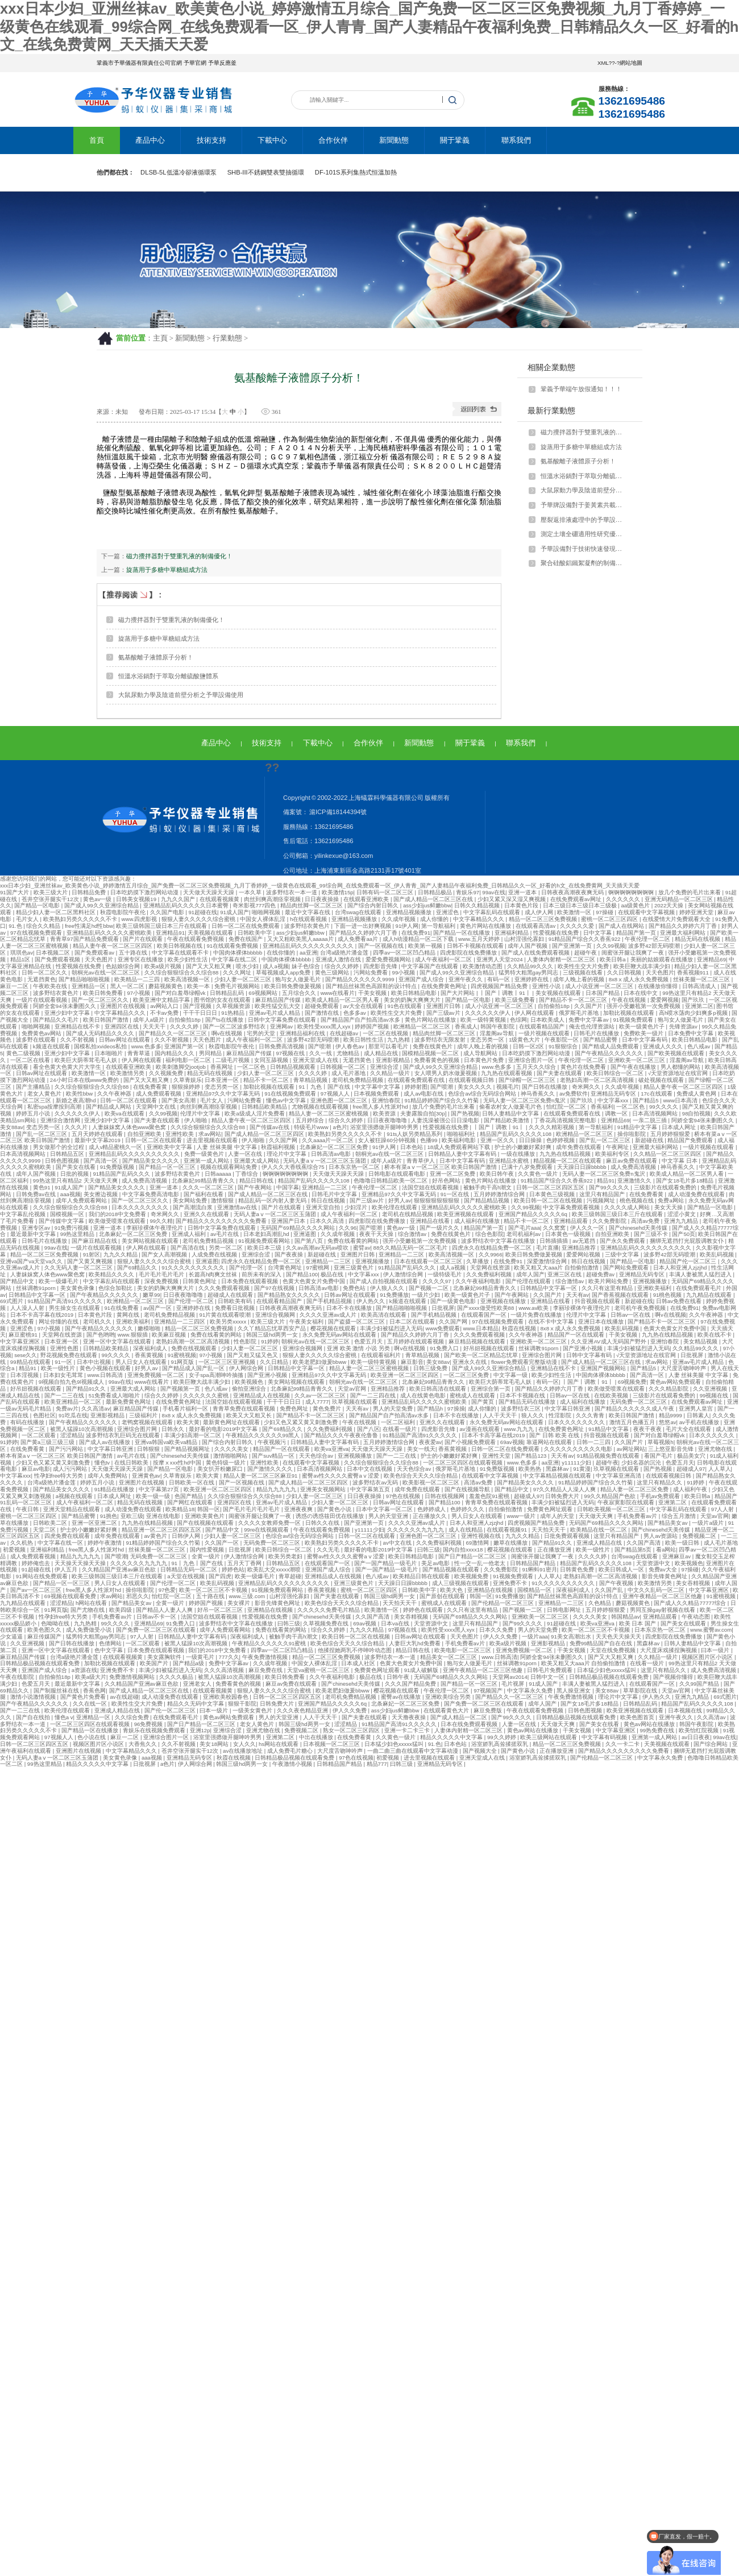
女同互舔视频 (272, 1060)
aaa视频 (70, 1194)
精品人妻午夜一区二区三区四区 (113, 946)
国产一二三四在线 (373, 1395)
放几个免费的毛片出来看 (690, 892)
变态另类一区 (488, 1039)
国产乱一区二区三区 (42, 1134)
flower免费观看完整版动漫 (524, 1362)
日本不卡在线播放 (349, 1308)
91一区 (64, 1362)
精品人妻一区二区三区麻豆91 (261, 1475)
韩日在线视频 (329, 1200)
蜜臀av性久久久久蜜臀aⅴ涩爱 (341, 1475)
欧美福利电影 (460, 1140)
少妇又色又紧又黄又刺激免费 (301, 1422)
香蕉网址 (222, 1067)
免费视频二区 (700, 1536)
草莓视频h (660, 1442)
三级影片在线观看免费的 (666, 1187)
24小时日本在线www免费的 (85, 1080)
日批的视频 (75, 1174)
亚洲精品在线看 (430, 1221)
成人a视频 (275, 966)
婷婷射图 (416, 1087)
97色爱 (167, 1590)
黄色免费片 (328, 1408)
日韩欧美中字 (255, 933)
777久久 (229, 1657)
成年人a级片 (149, 1020)
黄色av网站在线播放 (650, 1724)
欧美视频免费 (472, 1576)
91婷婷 (270, 1341)
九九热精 (399, 1039)
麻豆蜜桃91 (24, 1334)
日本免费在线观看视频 (250, 1281)
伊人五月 (67, 1569)
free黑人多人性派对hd (380, 1107)
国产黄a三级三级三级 (48, 1442)
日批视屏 (442, 1308)
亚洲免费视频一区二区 (156, 1375)
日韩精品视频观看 (293, 1067)
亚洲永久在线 (470, 1362)
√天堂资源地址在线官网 (678, 1073)
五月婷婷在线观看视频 (416, 1341)
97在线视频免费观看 (36, 933)
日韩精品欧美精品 (265, 1107)
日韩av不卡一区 (157, 1616)
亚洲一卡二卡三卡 (407, 1730)
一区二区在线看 (31, 1060)
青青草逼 (139, 1053)
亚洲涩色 (448, 912)
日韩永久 (173, 1429)
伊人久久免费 (501, 1636)
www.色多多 (146, 1046)
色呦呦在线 (56, 1623)
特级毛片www (312, 1127)
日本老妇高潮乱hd (266, 1234)
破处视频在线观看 (662, 1080)
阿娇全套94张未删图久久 (65, 1006)
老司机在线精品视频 (408, 1214)
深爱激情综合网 (547, 1261)
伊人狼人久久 (388, 1288)
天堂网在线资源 (491, 1267)
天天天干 (155, 1026)
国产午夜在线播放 (634, 1067)
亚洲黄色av (146, 1475)
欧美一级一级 (154, 1496)
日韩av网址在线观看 (125, 1039)
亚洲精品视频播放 (409, 912)
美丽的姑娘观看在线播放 (662, 959)
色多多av (355, 1013)
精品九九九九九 (277, 1489)
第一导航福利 (439, 926)
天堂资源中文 (654, 1563)
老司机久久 (98, 1321)
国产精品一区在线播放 (462, 933)
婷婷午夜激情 (105, 1543)
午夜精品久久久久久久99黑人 (263, 1435)
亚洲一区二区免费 (453, 1174)
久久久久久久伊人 (488, 1013)
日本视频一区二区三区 (332, 1744)
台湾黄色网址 (286, 1267)
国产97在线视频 (275, 1288)
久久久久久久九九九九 (416, 1529)
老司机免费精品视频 (358, 1080)
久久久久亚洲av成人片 (329, 1315)
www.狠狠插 (134, 1334)
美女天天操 (669, 1207)
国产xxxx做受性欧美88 (486, 1308)
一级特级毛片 (445, 1274)
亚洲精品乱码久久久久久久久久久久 (309, 946)
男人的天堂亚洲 (389, 1516)
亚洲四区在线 (122, 1026)
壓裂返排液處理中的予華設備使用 (584, 519)
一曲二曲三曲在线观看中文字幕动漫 (413, 1751)
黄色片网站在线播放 (486, 926)
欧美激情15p (338, 892)
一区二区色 (252, 1067)
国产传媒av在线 (270, 1127)
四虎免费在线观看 (68, 1536)
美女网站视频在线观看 (151, 1241)
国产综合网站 (711, 1744)
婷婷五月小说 (34, 1113)
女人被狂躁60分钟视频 (387, 1140)
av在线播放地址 (243, 1751)
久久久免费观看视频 (224, 1288)
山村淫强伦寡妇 (525, 939)
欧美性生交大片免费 (584, 966)
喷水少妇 (248, 966)
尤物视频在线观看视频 (321, 1107)
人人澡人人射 (28, 1308)
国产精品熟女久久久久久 (290, 1295)
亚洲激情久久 (635, 1180)
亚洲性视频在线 (482, 1536)
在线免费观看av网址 (576, 899)
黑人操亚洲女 (574, 1690)
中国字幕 (287, 1187)
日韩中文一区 (548, 1677)
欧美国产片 (155, 1663)
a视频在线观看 (75, 1496)
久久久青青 (591, 1415)
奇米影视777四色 (255, 905)
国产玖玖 (694, 1000)
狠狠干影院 (242, 1703)
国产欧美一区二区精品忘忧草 (482, 1355)
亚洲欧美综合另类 (448, 1697)
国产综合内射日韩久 (373, 905)
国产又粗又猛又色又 (253, 1355)
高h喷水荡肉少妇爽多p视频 (694, 1013)
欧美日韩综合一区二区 (616, 1073)
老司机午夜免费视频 (641, 1308)
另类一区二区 (226, 1248)
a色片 (340, 1127)
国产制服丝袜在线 (57, 1690)
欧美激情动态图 (483, 966)
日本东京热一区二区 (355, 1167)
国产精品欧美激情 (507, 1120)
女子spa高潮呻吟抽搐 (216, 1375)
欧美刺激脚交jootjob (181, 1067)
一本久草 (251, 892)
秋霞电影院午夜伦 (123, 912)
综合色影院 (489, 1234)
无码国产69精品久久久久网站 (298, 1228)
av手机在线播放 (700, 1422)
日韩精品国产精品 (533, 1563)
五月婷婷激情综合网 (500, 1194)
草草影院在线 (641, 1690)
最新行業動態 (551, 410)
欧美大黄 (188, 1422)
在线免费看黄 (151, 1087)
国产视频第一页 (181, 1389)
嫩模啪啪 (150, 1328)
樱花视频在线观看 (334, 1328)
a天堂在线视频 (186, 1576)
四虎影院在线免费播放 (469, 952)
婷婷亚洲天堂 (697, 912)
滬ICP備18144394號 (337, 811)
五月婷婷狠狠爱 (671, 1134)
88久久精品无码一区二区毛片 (411, 1248)
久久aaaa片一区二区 (328, 1140)
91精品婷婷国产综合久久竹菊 (442, 1100)
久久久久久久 (624, 899)
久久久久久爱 (578, 926)
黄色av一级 (98, 899)
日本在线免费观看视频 (470, 1724)
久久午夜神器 (115, 1093)
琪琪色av (21, 952)
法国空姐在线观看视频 (431, 1187)
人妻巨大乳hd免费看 (415, 1643)
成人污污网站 (71, 1469)
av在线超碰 (124, 1697)
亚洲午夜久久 (466, 979)
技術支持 (211, 140)
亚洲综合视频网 (276, 1315)
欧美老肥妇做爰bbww (320, 1362)
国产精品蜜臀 (601, 1039)
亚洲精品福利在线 (303, 1033)
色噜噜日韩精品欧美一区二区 (391, 1180)
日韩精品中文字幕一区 (549, 1288)
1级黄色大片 (525, 1039)
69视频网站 (263, 993)
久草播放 (478, 1261)
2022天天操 (669, 905)
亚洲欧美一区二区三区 (637, 1060)
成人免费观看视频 (159, 1093)
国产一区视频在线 (381, 946)
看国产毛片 (659, 1456)
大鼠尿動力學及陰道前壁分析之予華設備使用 (180, 694)
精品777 (377, 1764)
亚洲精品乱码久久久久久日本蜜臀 (186, 905)
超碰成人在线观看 (231, 1295)
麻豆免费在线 (266, 1670)
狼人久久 (533, 1415)
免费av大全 (664, 1569)
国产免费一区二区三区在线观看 (156, 1630)
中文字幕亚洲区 (20, 1341)
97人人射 (723, 1509)
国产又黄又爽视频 (90, 1261)
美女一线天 (421, 1449)
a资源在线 (84, 1670)
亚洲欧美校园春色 (226, 1697)
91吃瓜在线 (73, 1415)
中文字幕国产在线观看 (430, 966)
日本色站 (412, 1147)
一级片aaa (535, 1636)
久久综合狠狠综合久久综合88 (182, 972)
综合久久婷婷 (342, 966)
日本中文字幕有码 (645, 1039)
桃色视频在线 (637, 1200)
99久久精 (161, 1221)
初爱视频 (15, 1549)
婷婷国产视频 (373, 1026)
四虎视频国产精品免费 (500, 986)
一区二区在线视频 (386, 1033)
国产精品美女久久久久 (151, 1161)
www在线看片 (338, 993)
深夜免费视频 (162, 1281)
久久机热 (22, 1543)
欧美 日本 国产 (638, 1623)
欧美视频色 (250, 1382)
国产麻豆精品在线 (95, 1241)
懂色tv (102, 1462)
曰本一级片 (716, 1650)
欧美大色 (452, 1590)
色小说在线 (92, 1737)
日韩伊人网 (187, 1536)
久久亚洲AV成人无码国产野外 (609, 1341)
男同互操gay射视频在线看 (663, 1610)
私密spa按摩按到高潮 (55, 1107)
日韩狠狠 (149, 1449)
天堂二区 (45, 1529)
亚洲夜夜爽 (299, 1509)
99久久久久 (664, 1107)
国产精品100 (302, 1274)
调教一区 (617, 1113)
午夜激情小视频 (293, 1764)
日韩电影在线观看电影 (397, 1174)
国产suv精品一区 (274, 1456)
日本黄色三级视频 (552, 1194)
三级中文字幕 (623, 1254)
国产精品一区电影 (37, 905)
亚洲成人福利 (189, 1234)
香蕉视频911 (694, 972)
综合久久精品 (44, 926)
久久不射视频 (78, 1039)
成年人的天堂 (558, 1516)
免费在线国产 (246, 939)
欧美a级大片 (90, 1677)
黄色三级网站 (333, 972)
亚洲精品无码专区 (614, 1093)
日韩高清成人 (700, 986)
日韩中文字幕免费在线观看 (283, 1020)
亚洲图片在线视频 (123, 1006)
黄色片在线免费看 (584, 1067)
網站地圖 (631, 63)
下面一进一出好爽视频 (363, 926)
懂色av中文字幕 (287, 1100)
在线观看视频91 (507, 1529)
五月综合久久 (300, 993)
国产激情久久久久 (270, 1469)
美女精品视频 (701, 1341)
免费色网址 (295, 1408)
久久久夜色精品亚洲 (303, 1710)
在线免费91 (415, 933)
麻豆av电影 (36, 1469)
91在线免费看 (122, 1308)
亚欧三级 (132, 1516)
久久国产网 (284, 1140)
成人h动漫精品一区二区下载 (419, 939)
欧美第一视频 (426, 946)
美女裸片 (239, 1603)
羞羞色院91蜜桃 (489, 1496)
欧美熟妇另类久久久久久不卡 (81, 919)
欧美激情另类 (128, 1073)
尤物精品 (349, 1053)
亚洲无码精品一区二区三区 (680, 899)
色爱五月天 (369, 1341)
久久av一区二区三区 (320, 1395)
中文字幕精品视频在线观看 (558, 1475)
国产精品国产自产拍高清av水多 (361, 1020)
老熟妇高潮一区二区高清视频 (598, 1080)
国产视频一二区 (429, 1288)
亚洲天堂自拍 (324, 1207)
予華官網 (195, 63)
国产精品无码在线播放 (528, 1402)
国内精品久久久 (175, 1053)
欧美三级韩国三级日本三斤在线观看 (162, 926)
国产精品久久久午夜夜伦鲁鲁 (342, 1435)
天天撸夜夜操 (409, 1717)
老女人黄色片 (45, 1093)
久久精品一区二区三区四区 (668, 1154)
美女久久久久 (475, 1087)
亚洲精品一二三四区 (180, 1321)
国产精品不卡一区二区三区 (574, 1000)
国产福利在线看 (204, 1194)
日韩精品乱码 (228, 993)
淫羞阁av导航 (498, 1033)
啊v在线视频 (227, 1033)
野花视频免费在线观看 (69, 1355)
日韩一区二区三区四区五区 (551, 1187)
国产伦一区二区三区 (170, 1710)
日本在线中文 (641, 993)
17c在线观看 (657, 1093)
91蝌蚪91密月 (539, 1569)
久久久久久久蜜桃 (206, 1395)
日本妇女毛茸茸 (64, 1375)
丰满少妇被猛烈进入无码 (391, 1328)
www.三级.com (248, 1596)
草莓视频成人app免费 (284, 972)
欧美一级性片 (59, 1368)
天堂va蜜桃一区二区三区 (319, 1670)
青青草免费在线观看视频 (245, 1408)
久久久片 (77, 1127)
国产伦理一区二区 (191, 1301)
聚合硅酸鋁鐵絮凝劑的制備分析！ (584, 562)
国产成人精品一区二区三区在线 (434, 899)
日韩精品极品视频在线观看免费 (40, 1663)
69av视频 (512, 1442)
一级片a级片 (708, 1523)
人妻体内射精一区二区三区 (562, 959)
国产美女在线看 (76, 1167)
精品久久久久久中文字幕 (452, 1737)
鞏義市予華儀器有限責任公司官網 (139, 63)
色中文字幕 (109, 1650)
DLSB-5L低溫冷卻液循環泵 (178, 172)
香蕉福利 (602, 1107)
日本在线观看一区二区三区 (429, 1261)
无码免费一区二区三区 (639, 1402)
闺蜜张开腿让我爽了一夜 (633, 952)
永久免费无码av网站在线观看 (340, 1334)
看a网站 (666, 1549)
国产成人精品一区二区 (459, 1717)
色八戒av (699, 1046)
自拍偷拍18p (554, 1006)
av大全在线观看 (364, 1006)
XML (603, 63)
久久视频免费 (167, 1073)
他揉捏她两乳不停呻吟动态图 (355, 1650)
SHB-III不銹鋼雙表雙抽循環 (265, 172)
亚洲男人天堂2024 (500, 959)
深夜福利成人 (151, 1348)
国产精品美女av (668, 1523)
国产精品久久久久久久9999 (360, 979)
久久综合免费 (133, 1717)
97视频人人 (336, 1093)
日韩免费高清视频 (282, 1046)
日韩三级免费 (431, 1368)
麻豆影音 (412, 1362)
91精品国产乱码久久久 (122, 1174)
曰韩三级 (428, 1549)
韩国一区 (208, 1509)
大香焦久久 (143, 1744)
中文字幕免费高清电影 (151, 1194)
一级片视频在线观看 (544, 1033)
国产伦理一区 (247, 1267)
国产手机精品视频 (330, 1301)
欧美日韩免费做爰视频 (293, 986)
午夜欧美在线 (51, 986)
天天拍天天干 (549, 1529)
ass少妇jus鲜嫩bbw (427, 905)
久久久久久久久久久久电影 (579, 1449)
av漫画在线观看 (480, 1429)
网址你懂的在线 (59, 1321)
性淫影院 (561, 1415)
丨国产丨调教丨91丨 (505, 993)
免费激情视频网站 (132, 1677)
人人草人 (719, 1469)
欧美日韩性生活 (364, 1039)
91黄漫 (582, 1469)
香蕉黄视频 (150, 1355)
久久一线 (321, 1053)
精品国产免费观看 (691, 1140)
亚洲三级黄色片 (354, 1267)
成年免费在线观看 (579, 1147)
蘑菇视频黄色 (166, 986)
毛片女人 (28, 919)
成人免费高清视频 (634, 1167)
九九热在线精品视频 (565, 1154)
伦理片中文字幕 (201, 1113)
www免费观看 (443, 1328)
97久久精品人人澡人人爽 (565, 1489)
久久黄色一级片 (538, 1174)
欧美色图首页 (638, 1717)
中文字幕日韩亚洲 (568, 1408)
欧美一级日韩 (683, 1543)
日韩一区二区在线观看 (129, 1100)
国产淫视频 (198, 1006)
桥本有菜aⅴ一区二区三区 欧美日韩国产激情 (441, 1167)
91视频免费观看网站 (264, 1241)
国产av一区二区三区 (36, 1590)
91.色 (16, 926)
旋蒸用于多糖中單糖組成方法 (166, 569)
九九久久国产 (179, 899)
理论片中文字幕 (287, 1154)
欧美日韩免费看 (103, 993)
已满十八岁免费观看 (527, 1167)
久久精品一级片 (391, 1073)
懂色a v (64, 1717)
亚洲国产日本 (289, 1221)
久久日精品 (275, 1362)
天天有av (577, 1295)
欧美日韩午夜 (498, 1174)
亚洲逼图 (305, 1234)
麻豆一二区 (15, 986)
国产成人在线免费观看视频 (536, 952)
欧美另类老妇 (286, 1556)
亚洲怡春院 (387, 1100)
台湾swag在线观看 (359, 912)
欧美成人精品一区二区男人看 (343, 1000)
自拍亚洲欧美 (145, 1134)
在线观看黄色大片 (447, 1710)
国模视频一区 (68, 1214)
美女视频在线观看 (559, 993)
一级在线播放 (519, 1154)
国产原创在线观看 (443, 1596)
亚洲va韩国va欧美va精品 (167, 1442)
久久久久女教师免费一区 (270, 1523)
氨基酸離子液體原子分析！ (155, 657)
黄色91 (42, 1187)
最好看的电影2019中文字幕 (224, 1429)
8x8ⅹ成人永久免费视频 (639, 979)
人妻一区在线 (246, 1154)
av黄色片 (156, 1536)
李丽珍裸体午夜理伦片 (155, 1228)
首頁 (96, 140)
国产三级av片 (444, 1013)
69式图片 (12, 1301)
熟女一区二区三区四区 (352, 1730)
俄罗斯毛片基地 (579, 1013)
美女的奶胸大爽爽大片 (413, 1000)
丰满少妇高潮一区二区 (193, 1435)
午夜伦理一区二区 (648, 939)
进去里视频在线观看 (212, 1140)
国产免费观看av (95, 952)
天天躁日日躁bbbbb (582, 1167)
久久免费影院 (610, 1221)
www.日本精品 (481, 1328)
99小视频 (404, 972)
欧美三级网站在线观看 (549, 1737)
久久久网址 (238, 972)
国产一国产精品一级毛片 (386, 1563)
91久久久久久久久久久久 (193, 1267)
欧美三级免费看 (516, 1000)
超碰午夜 (586, 952)
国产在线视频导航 (468, 1489)
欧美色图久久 (45, 1630)
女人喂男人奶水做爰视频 (446, 1073)
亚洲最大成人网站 (257, 1161)
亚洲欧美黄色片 (205, 1516)
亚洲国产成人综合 (422, 979)
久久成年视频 (399, 919)
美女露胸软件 (165, 1657)
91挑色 (109, 1516)
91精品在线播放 (115, 1489)
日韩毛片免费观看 (550, 1670)
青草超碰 (290, 1576)
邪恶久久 (137, 1596)
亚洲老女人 (198, 1684)
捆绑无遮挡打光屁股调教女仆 (687, 1241)
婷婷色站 (233, 1569)
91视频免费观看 (633, 1020)
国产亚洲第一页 (572, 946)
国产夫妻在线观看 (560, 1073)
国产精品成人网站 (109, 1107)
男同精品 (211, 1053)
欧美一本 (199, 986)
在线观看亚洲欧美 (367, 899)
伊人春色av (350, 1046)
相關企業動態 (551, 367)
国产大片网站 (458, 993)
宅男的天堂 (262, 1033)
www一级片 (522, 1516)
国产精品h (431, 1408)
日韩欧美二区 (51, 1523)
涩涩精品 (71, 1435)
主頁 (160, 338)
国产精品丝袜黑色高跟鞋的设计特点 (372, 986)
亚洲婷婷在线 (532, 979)
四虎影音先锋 (381, 966)
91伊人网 (407, 926)
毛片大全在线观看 (689, 1429)
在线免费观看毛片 (699, 1288)
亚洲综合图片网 (542, 1355)
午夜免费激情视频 (265, 1657)
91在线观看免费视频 (233, 946)
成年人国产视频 (528, 946)
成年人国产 (530, 1274)
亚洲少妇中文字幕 (68, 1013)
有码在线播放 (28, 1422)
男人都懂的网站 (681, 1067)
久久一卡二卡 (623, 1744)
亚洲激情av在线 (238, 1207)
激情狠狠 (223, 1200)
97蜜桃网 (318, 1267)
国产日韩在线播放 (545, 1087)
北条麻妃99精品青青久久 (204, 1180)
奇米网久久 (587, 1087)
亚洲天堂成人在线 (316, 1060)
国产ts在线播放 (225, 1020)
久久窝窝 (555, 1228)
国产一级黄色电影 (454, 1301)
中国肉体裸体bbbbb (238, 952)
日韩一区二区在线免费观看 (246, 926)
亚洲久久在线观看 (207, 1214)
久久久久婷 (185, 1026)
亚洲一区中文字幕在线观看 (118, 1341)
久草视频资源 (234, 1006)
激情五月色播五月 (633, 1422)
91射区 (92, 1254)
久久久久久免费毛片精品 (329, 1610)
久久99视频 (610, 946)
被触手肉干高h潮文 (488, 1187)
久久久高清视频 (225, 1670)
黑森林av (558, 1469)
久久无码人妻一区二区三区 (79, 1267)
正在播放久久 (431, 1516)
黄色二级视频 (24, 1053)
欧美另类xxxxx (229, 1321)
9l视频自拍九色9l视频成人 (72, 1382)
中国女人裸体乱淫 (263, 919)
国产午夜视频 (617, 1583)
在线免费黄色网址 (444, 986)
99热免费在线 (657, 1730)
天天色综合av (317, 1456)
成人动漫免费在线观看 (697, 1194)
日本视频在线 (686, 1710)
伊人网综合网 (247, 1368)
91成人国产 (234, 912)
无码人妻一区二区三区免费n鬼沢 (525, 1100)
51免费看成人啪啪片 (115, 1395)
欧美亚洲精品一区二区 (73, 1402)
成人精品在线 (382, 1053)
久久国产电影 (168, 912)
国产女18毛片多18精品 (685, 1180)
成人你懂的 (435, 919)
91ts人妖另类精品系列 (415, 1134)
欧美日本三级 (265, 1248)
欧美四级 (121, 1610)
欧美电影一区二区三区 (463, 1650)
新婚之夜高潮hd (76, 1100)
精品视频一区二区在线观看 (568, 1161)
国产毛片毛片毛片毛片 (252, 1509)
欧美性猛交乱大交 (278, 1006)
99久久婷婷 (502, 1737)
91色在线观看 (406, 1006)
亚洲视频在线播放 (504, 1301)
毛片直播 (547, 1248)
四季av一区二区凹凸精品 (405, 952)
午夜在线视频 (629, 1000)
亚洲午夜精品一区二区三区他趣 (663, 1596)
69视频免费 (632, 1382)
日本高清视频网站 (655, 1113)
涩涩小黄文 (682, 1214)
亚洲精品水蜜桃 (509, 1161)
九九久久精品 (121, 1254)
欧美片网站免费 (609, 1281)
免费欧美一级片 (644, 1033)
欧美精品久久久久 (112, 1274)
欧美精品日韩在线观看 (422, 1576)
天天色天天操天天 (619, 1636)
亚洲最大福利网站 (683, 933)
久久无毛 (329, 1549)
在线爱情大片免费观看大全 (677, 919)
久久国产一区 (222, 1543)
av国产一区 (158, 1308)
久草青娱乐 (187, 1080)
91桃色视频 (668, 1295)
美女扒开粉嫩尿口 (220, 1469)
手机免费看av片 (638, 1516)
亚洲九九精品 (682, 1221)
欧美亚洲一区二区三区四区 (406, 1375)
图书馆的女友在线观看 (223, 1000)
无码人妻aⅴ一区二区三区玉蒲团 (325, 1161)
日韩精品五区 (68, 1154)
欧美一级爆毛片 (59, 1281)
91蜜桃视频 (182, 1355)
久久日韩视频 (625, 972)
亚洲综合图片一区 (531, 1060)
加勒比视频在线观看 (629, 1013)
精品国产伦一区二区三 (688, 1261)
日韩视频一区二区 (343, 1067)
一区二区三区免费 (467, 1375)
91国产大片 (15, 892)
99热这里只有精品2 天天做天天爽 (76, 1180)
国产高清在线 (188, 1248)
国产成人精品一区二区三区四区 (265, 1134)
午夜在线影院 (18, 1677)
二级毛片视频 (233, 1060)
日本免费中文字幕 (691, 1033)
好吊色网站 (447, 1180)
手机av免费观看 (661, 1496)
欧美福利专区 (613, 1154)
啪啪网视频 (267, 912)
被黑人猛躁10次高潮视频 (82, 1429)
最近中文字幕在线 (308, 912)
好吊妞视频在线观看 (489, 1348)
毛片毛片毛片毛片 (162, 1274)
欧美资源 (385, 1113)
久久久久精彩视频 (552, 1127)
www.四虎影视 (140, 919)
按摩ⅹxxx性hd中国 (178, 1462)
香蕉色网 (94, 1690)
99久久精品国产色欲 (610, 1496)
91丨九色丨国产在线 (325, 1087)
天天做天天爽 (597, 1516)
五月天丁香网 (245, 1563)
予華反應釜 (222, 63)
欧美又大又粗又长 (249, 1415)
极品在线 (333, 1274)
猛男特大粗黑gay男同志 (529, 972)
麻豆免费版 (489, 1710)
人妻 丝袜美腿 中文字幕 (227, 1147)
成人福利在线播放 (477, 1221)
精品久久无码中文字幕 (196, 1703)
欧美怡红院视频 (699, 1730)
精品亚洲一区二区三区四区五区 (162, 1529)
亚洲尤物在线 (716, 1449)
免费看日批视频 (235, 1308)
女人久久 (244, 1744)
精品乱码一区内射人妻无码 (273, 1200)
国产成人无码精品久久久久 (101, 1033)
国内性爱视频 (208, 1549)
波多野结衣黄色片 (307, 926)
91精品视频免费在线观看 (609, 1456)
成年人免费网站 (108, 1475)
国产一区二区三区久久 (101, 1000)
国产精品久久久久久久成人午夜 (635, 1408)
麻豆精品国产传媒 (278, 1000)
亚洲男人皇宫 (697, 1408)
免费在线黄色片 (433, 1046)
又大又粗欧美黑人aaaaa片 (301, 939)
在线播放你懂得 (658, 986)
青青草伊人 (421, 1161)
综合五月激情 (680, 1516)
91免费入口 (445, 1348)
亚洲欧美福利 (655, 1288)
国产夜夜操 (290, 1254)
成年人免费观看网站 (82, 1200)
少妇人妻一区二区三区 (243, 979)
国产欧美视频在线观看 (676, 1053)
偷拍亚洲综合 (250, 1389)
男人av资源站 (661, 1536)
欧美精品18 (179, 1509)
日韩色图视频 (63, 1161)
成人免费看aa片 (358, 939)
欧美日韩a (613, 959)
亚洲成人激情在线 (339, 959)
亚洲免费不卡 (511, 1583)
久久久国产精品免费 (411, 1684)
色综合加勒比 (116, 1288)
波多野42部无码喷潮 (654, 946)
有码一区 (499, 979)
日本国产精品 (603, 993)
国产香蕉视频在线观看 (621, 1295)
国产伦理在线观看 (529, 1281)
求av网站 (209, 1134)
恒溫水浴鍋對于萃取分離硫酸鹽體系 (168, 676)
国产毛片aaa (524, 1228)
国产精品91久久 (86, 1389)
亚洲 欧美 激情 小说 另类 (359, 1348)
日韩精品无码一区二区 (189, 1569)
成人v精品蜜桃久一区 (116, 1147)
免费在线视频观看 (194, 1348)
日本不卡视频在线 (523, 1395)
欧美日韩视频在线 (180, 946)
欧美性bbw (80, 1093)
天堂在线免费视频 (613, 1650)
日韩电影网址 (565, 1610)
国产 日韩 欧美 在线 (555, 1435)
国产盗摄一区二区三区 (357, 1321)
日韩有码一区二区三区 (385, 892)
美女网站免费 (191, 1200)
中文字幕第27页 (159, 1489)
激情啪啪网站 (231, 1456)
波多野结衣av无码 (376, 1482)
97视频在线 (291, 1053)
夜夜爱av (430, 1442)
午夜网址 (618, 1147)
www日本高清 (681, 1100)
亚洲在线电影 (164, 1516)
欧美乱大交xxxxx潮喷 (274, 1569)
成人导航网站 (481, 1053)
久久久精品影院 (669, 1389)
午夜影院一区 (562, 1039)
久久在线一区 (91, 1703)
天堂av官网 (353, 1389)
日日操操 (531, 1140)
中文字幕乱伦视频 (23, 1214)
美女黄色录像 (78, 1288)
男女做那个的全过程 (59, 1147)
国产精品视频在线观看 (451, 1569)
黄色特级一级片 (226, 1462)
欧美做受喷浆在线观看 (118, 1221)
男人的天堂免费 (393, 1408)
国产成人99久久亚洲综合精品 (102, 905)
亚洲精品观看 (571, 1221)
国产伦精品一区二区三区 (503, 1603)
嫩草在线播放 (511, 1543)
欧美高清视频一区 (187, 979)
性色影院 (246, 1341)
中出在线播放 (317, 1737)
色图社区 (44, 1415)
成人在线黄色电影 (423, 1395)
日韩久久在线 (323, 1523)
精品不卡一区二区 (266, 1080)
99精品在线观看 (31, 1362)
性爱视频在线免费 (556, 933)
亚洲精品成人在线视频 (262, 1395)
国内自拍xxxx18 (463, 1549)
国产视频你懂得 (674, 1677)
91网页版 (183, 1362)
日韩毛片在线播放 (597, 1033)
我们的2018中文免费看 (118, 1214)
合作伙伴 (333, 140)
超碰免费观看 (323, 1006)
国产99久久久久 (609, 1187)
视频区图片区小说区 (708, 1657)
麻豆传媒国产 (45, 1636)
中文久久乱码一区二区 (657, 1590)
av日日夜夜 (696, 1737)
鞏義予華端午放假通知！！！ (581, 388)
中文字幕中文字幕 (378, 1087)
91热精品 (233, 1013)
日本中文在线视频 (370, 1469)
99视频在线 (715, 1395)
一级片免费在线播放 (536, 1315)
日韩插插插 (554, 1241)
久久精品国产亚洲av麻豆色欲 (119, 1569)
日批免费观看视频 (567, 1536)
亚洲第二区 (699, 1006)
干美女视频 (373, 993)
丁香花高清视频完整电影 (566, 1120)
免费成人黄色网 (697, 1093)
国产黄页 (483, 1402)
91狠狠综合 (564, 1046)
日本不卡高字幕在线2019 (42, 1315)
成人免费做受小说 (89, 1630)
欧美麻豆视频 (170, 1334)
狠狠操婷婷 (187, 1087)
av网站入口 (165, 1006)
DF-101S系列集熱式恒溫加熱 (356, 172)
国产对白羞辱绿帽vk (181, 993)
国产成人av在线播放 (105, 1442)
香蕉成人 (466, 1026)
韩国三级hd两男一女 (272, 1334)
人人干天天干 (500, 1415)
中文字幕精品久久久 (479, 919)
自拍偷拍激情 (506, 1509)
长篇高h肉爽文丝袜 (214, 1274)
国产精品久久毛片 (56, 1020)
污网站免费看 (371, 972)
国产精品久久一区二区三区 (174, 1033)
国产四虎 (220, 1576)
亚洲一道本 (523, 892)
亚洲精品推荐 (579, 1248)
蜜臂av (361, 1248)
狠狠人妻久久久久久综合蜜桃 (199, 919)
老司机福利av (524, 1234)
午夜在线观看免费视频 (196, 939)
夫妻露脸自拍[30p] (424, 1113)
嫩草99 (151, 1295)
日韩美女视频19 (136, 899)
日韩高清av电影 (331, 1154)
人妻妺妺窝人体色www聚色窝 (130, 1127)
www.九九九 (519, 1429)
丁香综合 (247, 1174)
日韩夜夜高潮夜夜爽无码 (573, 892)
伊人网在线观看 (535, 1013)
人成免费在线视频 (215, 1254)
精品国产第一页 (637, 933)
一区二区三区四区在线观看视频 (463, 1462)
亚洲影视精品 (394, 1060)
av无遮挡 (584, 1241)
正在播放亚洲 (555, 1549)
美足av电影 (436, 1563)
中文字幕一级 (511, 1375)
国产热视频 (465, 1113)
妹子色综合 (307, 966)
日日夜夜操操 (323, 899)
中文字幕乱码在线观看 (492, 912)
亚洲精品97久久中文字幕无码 (223, 1093)
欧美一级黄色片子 (642, 1026)
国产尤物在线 (88, 1610)
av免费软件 (573, 1093)
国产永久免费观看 (623, 1241)
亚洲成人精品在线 (600, 1543)
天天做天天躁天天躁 (209, 892)
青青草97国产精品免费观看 (85, 939)
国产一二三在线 (65, 1395)
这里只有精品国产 (602, 1194)
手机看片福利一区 (186, 1408)
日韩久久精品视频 (477, 905)
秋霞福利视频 (279, 1147)
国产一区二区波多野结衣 (235, 1026)
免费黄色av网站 (42, 1033)
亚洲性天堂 (497, 1456)
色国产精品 (190, 1496)
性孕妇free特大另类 (59, 1475)
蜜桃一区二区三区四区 (610, 919)
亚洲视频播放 (373, 1261)
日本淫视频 (25, 1375)
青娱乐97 (467, 892)
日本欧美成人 (548, 1020)
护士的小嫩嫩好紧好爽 (524, 1147)
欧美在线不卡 (715, 1334)
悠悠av (667, 1422)
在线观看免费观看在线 (417, 1080)
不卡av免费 (165, 1013)
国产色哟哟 (100, 1334)
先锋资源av (684, 1026)
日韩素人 (698, 1415)
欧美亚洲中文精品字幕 (162, 1000)
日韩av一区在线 (631, 1315)
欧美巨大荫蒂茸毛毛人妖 (87, 1060)
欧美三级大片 (51, 892)
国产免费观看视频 (58, 959)
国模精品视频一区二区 (431, 1053)
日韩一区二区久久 (45, 972)
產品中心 (150, 140)
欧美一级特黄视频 (484, 1020)
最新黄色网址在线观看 (232, 1422)
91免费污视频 (72, 1228)
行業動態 (227, 338)
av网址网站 (631, 1449)
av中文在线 (398, 1543)
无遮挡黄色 (41, 979)
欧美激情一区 (575, 912)
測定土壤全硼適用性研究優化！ (584, 533)
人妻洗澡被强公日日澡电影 (446, 1120)
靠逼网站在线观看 (550, 1442)
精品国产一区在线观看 (576, 1334)
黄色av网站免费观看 (676, 1382)
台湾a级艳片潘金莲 (345, 952)
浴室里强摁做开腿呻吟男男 (385, 1127)
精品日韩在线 (257, 1180)
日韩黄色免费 (578, 1569)
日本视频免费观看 (377, 1093)
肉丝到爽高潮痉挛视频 (273, 899)
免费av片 (67, 1408)
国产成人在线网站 (622, 926)
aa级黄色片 (636, 905)
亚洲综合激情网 (61, 1120)
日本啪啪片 (109, 1053)
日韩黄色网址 (200, 1281)
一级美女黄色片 (253, 1710)
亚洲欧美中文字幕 (170, 1147)
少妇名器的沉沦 (642, 1462)
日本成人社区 (359, 1663)
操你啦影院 (632, 1134)
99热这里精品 (78, 1234)
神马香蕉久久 (539, 1093)
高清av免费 (646, 1221)
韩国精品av (625, 1616)
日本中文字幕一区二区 (385, 1509)
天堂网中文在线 (156, 1107)
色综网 (518, 1020)
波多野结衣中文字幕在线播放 (499, 1241)
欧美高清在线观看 (384, 1315)
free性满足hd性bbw (89, 926)
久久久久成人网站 (627, 1207)
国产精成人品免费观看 (611, 1046)
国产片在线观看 (143, 939)
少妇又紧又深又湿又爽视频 (512, 899)
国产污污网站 (67, 1449)
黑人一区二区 (128, 986)
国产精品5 (646, 1100)
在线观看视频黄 (220, 899)
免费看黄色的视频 (437, 1060)
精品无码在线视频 (698, 939)
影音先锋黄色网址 (665, 1576)
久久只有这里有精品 (608, 1288)
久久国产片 (589, 1006)
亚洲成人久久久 (663, 1046)
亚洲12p (200, 1730)
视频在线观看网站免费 (229, 1167)
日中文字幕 (598, 933)
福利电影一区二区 (189, 1060)
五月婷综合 (311, 1120)
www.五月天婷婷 (479, 939)
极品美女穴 (692, 1456)
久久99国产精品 (700, 1684)
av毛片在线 (225, 1234)
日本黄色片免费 (484, 1060)
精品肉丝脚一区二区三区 (312, 905)
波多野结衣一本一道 (292, 892)
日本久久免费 (497, 1630)
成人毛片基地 (349, 1073)
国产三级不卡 (652, 1234)
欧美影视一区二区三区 (431, 1482)
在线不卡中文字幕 (551, 1321)
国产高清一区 (101, 1161)
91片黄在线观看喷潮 (226, 1315)
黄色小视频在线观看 (106, 1368)
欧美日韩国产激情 (106, 1020)
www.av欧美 (534, 1308)
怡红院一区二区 (567, 1107)
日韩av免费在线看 (679, 1301)
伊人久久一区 (588, 1228)
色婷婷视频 (561, 1140)
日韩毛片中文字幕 (335, 1194)
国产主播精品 (34, 1087)
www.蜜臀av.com (711, 1630)
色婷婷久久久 (468, 1509)
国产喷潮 (320, 1046)
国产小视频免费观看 (471, 1442)
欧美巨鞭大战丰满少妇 (642, 966)
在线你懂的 (282, 952)
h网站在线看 (92, 1603)
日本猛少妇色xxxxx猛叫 (607, 1670)
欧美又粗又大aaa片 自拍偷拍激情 (557, 1267)
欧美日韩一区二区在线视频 (549, 1200)
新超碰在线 (650, 1140)
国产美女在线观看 (684, 1623)
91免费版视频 (118, 1167)
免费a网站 (671, 1200)
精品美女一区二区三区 (449, 1657)
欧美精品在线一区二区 (599, 1529)
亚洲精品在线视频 (490, 1590)
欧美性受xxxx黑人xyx (324, 1026)
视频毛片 (507, 1087)
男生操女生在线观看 (75, 1308)
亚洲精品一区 (89, 986)
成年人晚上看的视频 (579, 979)
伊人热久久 (371, 1301)
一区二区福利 (399, 1422)
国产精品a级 (189, 1663)
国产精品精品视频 (487, 1200)
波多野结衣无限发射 (440, 1039)
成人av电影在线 (424, 1093)
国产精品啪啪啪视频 (85, 979)
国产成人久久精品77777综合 (690, 1603)
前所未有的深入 (262, 1274)
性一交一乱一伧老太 (480, 1563)
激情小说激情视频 (33, 1697)
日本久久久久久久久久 (140, 1207)
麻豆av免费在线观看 (632, 1161)
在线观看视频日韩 (472, 1080)
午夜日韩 (28, 1509)
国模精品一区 (535, 1590)
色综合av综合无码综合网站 (483, 1093)
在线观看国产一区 (484, 1315)
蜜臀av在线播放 (401, 1697)
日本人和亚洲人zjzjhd (680, 1267)
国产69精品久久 (138, 1267)
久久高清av (95, 1408)
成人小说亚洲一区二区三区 (600, 986)
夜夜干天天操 (377, 1234)
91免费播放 (394, 1295)
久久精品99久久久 (530, 966)
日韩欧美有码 (236, 1301)
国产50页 (683, 1234)
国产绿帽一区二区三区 (528, 1080)
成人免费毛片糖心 (290, 1751)
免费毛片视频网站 (237, 986)
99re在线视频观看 (267, 1529)
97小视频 (139, 993)
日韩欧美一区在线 (192, 1482)
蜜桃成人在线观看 (473, 1395)
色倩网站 (111, 1643)
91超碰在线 (202, 912)
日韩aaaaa (219, 1174)
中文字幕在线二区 (235, 959)
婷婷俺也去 (37, 1563)
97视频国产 (489, 1690)
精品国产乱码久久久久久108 (516, 1134)
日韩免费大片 (563, 1496)
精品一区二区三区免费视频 (544, 919)
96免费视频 (149, 1724)
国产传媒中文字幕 (62, 1221)
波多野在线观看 (36, 1039)
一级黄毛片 (201, 1657)
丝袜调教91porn (36, 1288)
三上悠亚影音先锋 (671, 1449)
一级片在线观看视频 (42, 1000)
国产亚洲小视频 (583, 1348)
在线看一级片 (400, 1429)
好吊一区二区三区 (220, 1610)
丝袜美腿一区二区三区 (702, 979)
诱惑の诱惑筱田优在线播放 (331, 1516)
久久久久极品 (177, 1677)
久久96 (347, 1228)
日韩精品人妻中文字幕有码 (463, 1154)
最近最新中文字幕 (33, 1234)
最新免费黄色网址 (129, 1402)
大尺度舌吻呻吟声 (684, 1368)
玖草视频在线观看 (355, 1402)
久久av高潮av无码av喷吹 (318, 1248)
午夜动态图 (697, 1616)
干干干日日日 (201, 1013)
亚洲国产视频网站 (604, 1368)
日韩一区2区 (529, 1046)
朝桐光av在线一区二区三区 (107, 972)
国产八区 (368, 1429)
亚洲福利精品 (512, 933)
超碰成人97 (690, 1469)
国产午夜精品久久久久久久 (610, 1053)
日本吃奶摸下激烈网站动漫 (145, 892)
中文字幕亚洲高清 (619, 1475)
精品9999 (671, 1415)
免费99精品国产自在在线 (602, 1643)
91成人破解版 (422, 1670)
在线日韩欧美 (132, 1462)
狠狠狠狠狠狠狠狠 (437, 1200)
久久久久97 (437, 1281)
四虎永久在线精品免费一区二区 (492, 1248)
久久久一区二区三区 (208, 1187)
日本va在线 (396, 1623)
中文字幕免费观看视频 (572, 1207)
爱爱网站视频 (584, 1254)
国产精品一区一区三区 (168, 1167)
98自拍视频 (696, 1113)
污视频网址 (602, 1200)
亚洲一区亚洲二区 (95, 1523)
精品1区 (21, 959)
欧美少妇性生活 (188, 959)
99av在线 (493, 892)
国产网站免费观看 (626, 1267)
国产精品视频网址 (187, 1449)
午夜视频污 (273, 1442)
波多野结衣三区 (521, 1408)
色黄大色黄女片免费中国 (315, 1281)
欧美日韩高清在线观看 (438, 1389)
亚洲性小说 (547, 986)
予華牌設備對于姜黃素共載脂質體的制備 (584, 504)
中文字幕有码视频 (605, 1737)
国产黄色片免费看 (83, 1697)
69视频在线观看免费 (70, 1596)
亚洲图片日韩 (444, 1006)
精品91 (606, 1180)
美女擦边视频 (101, 1194)
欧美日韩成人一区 (622, 1569)
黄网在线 (129, 1315)
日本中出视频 (95, 1362)
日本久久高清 (328, 1221)
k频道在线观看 (52, 1046)
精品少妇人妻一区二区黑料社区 (56, 912)
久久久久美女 (232, 1449)
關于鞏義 (455, 140)
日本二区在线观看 (413, 1321)
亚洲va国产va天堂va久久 (32, 1261)
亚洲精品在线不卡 (78, 1026)
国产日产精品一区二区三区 (473, 1556)
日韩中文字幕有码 (589, 1355)
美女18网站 (215, 1744)
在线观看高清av (536, 926)
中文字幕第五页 (371, 1489)
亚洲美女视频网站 (323, 1489)
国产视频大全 (481, 1751)
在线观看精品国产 (542, 1026)
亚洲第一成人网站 (207, 1161)
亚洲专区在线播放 (141, 959)
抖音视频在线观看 (598, 1301)
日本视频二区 (54, 952)
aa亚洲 (308, 952)
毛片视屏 (513, 1684)
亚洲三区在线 (565, 1274)
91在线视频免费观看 (290, 1093)
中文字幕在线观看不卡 (181, 952)
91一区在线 (456, 1194)
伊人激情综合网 (404, 1274)
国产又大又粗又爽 (209, 966)
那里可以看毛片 (389, 1046)
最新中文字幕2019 (98, 1140)
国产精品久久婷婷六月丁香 (684, 926)
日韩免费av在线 (36, 1194)
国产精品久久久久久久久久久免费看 (222, 1221)
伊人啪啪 (196, 1120)
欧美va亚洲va (331, 1449)
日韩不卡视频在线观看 (476, 946)
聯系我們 (516, 140)
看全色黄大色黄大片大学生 (68, 1067)
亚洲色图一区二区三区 (339, 1100)
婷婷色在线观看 (424, 1610)
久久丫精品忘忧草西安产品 (273, 1328)
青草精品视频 (311, 1080)
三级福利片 (144, 1415)
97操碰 (605, 912)
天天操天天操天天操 (81, 1563)
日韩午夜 (399, 1677)
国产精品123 (531, 1456)
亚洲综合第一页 (491, 1389)
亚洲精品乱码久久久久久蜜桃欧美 (110, 933)
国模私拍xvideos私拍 (101, 1046)
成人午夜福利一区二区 (444, 959)
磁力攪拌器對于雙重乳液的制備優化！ (179, 556)
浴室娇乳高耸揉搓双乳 (500, 1744)
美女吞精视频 (694, 1583)
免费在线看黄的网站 (353, 1241)
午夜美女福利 (307, 1321)
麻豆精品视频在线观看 (478, 1341)
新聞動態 (394, 140)
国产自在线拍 (34, 1717)
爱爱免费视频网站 (389, 959)
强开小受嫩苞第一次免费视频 (644, 1006)
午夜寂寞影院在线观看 (626, 1502)
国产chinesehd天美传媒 (639, 1228)
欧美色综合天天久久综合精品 (421, 1475)
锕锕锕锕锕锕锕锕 (631, 892)
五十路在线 (134, 952)
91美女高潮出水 (571, 1636)
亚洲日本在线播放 (601, 1321)
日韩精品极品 (436, 892)
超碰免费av (601, 1274)
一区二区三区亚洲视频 (227, 1362)
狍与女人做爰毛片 (298, 979)
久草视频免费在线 (326, 1623)
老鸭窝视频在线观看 (148, 1422)
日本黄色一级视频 (568, 1234)
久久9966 (490, 1254)
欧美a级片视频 (163, 966)
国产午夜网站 (255, 1187)
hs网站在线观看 (279, 1744)
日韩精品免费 (89, 892)
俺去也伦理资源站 (592, 1026)
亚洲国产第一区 (185, 1046)
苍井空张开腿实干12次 (51, 899)
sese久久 (25, 1355)
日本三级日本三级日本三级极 (580, 905)
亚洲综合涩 (385, 1067)
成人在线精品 (466, 1529)
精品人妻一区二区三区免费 (635, 1489)
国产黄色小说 (335, 1509)
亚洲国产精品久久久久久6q (533, 1214)
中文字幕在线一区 (61, 1543)
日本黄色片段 (522, 905)
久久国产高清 (644, 1543)
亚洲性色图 (65, 1348)
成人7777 (317, 1402)
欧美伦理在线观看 (395, 1207)
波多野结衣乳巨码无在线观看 (123, 1435)
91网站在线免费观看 (42, 1576)
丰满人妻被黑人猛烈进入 (701, 1274)
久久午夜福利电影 (479, 1281)
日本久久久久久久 (712, 1435)
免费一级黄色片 (205, 1154)
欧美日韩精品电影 (414, 993)
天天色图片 (100, 959)
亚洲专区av (37, 1228)
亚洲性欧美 (180, 1134)
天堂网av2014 (509, 1677)
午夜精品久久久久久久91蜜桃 (270, 1643)
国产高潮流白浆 (193, 1207)
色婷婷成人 (432, 1509)
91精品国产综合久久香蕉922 (585, 939)
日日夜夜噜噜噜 (388, 1120)
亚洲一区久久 (498, 1140)
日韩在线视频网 (445, 1496)
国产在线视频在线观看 (206, 1523)
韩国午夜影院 (498, 1026)
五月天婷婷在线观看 (98, 1134)
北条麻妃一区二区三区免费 (335, 1147)
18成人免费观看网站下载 (459, 1147)
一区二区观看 (39, 1435)
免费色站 (355, 1288)
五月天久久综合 (537, 1067)
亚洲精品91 (170, 933)
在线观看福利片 (381, 1355)
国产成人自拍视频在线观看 (385, 1281)
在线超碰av (345, 1033)
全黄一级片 (207, 1556)
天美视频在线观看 (211, 933)
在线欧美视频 (612, 1395)
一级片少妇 (427, 1295)
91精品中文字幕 (638, 1127)
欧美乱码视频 (718, 1254)
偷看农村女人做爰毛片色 (511, 1107)
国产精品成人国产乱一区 (194, 1368)
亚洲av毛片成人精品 (275, 1013)
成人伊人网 (540, 912)
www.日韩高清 (106, 1375)
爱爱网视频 (664, 1000)
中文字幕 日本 (680, 1161)
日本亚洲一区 (222, 1080)
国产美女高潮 (179, 1100)
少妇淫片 (356, 1207)
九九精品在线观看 (709, 1295)
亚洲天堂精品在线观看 (72, 1509)
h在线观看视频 (309, 919)
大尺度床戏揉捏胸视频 (669, 1650)
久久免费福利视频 (489, 1274)
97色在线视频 (404, 1496)
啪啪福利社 (462, 1134)
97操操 (456, 1408)
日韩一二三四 (594, 1442)
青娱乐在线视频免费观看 (155, 1730)
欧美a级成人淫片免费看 (255, 1113)
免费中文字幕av (589, 1020)
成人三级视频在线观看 (461, 1583)
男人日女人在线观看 (141, 1362)
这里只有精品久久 (660, 1482)
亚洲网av (282, 1026)
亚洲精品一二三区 (325, 1187)
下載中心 (272, 140)
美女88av (11, 1127)
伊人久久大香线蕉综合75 (293, 1167)
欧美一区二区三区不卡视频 (214, 1590)
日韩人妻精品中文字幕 (511, 1113)
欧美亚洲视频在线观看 (466, 1214)
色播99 (429, 1140)
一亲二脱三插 (651, 1120)
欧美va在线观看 (125, 1113)
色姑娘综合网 (124, 966)
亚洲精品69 (711, 959)
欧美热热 (530, 1469)
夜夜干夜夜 (648, 1429)
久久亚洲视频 (711, 1389)
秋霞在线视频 (520, 1328)
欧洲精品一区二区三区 (422, 1026)
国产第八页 (309, 1241)
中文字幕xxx (613, 1100)
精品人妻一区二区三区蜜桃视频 (329, 1113)
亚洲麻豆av (677, 1556)
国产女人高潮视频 (165, 1254)
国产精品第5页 (634, 1549)
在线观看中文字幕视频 (647, 912)
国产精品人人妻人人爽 (165, 1610)
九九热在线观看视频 (507, 1073)
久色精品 (600, 1603)
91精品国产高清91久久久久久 (66, 1301)
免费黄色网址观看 (550, 1509)
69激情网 (478, 1543)
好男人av (399, 1200)
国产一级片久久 (440, 1228)
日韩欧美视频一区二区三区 (612, 1509)
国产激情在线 (323, 1013)
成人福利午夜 (691, 1489)
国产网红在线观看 (190, 1502)
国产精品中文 (18, 1281)
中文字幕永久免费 (530, 1690)
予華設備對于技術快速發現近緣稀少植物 (584, 548)
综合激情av (413, 1234)
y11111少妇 (577, 1462)
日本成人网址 (680, 1127)
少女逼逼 (12, 1636)
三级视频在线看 (583, 972)
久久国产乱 (610, 1590)
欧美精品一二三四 (137, 979)
